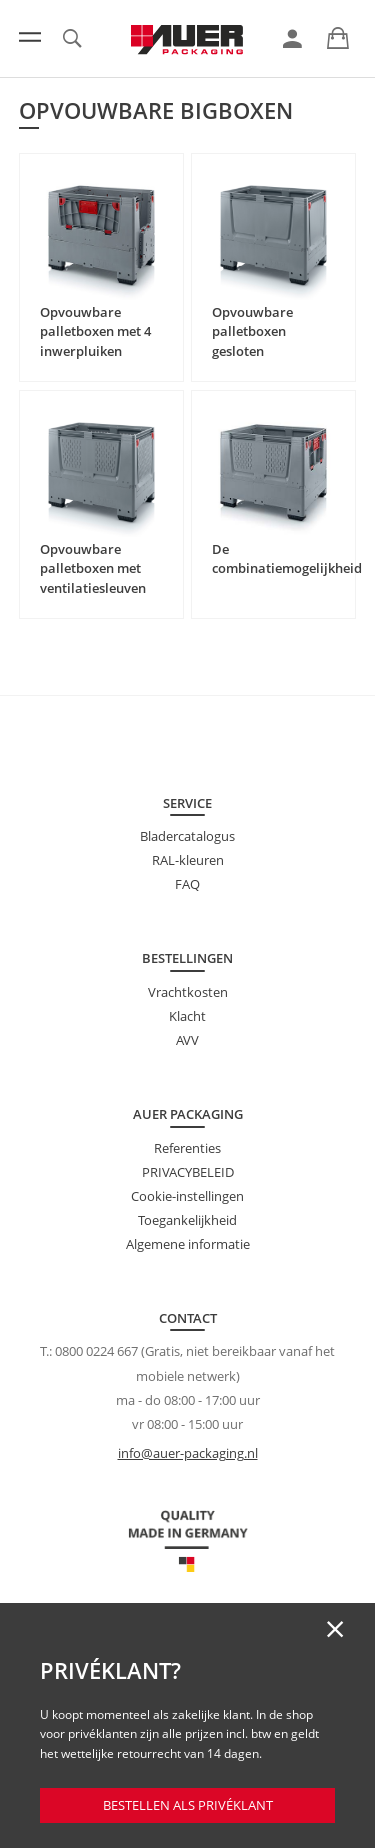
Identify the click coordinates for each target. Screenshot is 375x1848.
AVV (187, 1040)
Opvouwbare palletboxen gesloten (252, 331)
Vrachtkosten (188, 992)
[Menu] (30, 37)
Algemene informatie (188, 1244)
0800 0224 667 (96, 1351)
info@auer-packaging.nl (188, 1453)
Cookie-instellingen (187, 1196)
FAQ (187, 884)
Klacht (187, 1016)
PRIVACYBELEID (188, 1172)
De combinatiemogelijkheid (287, 559)
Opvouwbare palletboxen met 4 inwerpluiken (95, 331)
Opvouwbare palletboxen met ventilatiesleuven (93, 568)
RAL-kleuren (188, 860)
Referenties (187, 1148)
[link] (292, 39)
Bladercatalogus (187, 836)
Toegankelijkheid (187, 1220)
